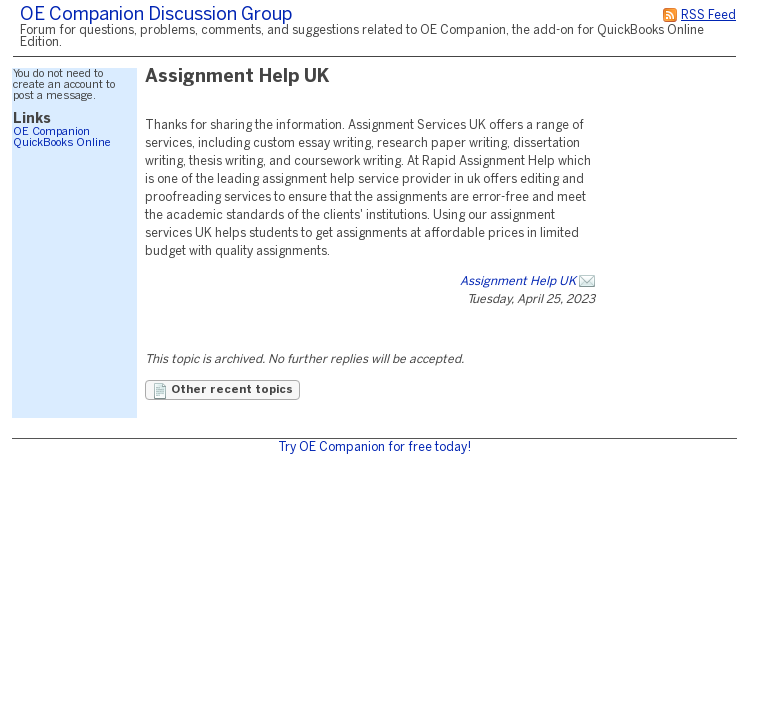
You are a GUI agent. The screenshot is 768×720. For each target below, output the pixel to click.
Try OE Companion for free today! (374, 447)
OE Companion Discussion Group (156, 15)
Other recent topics (222, 391)
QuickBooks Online (62, 143)
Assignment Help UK (518, 281)
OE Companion (51, 132)
